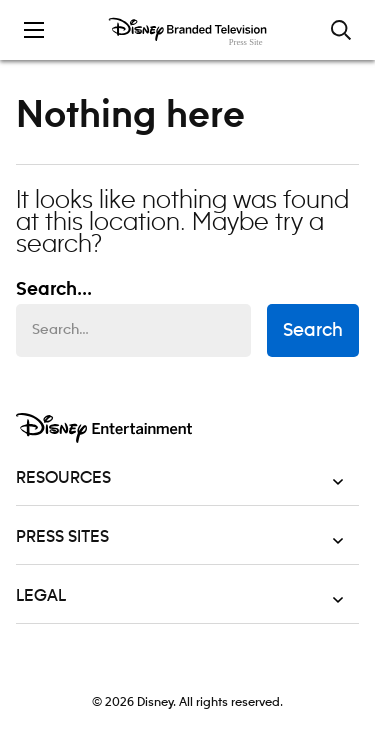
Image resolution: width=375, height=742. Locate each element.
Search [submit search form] (313, 331)
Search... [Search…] (54, 290)
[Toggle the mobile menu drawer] (34, 30)
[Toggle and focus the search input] (341, 30)
